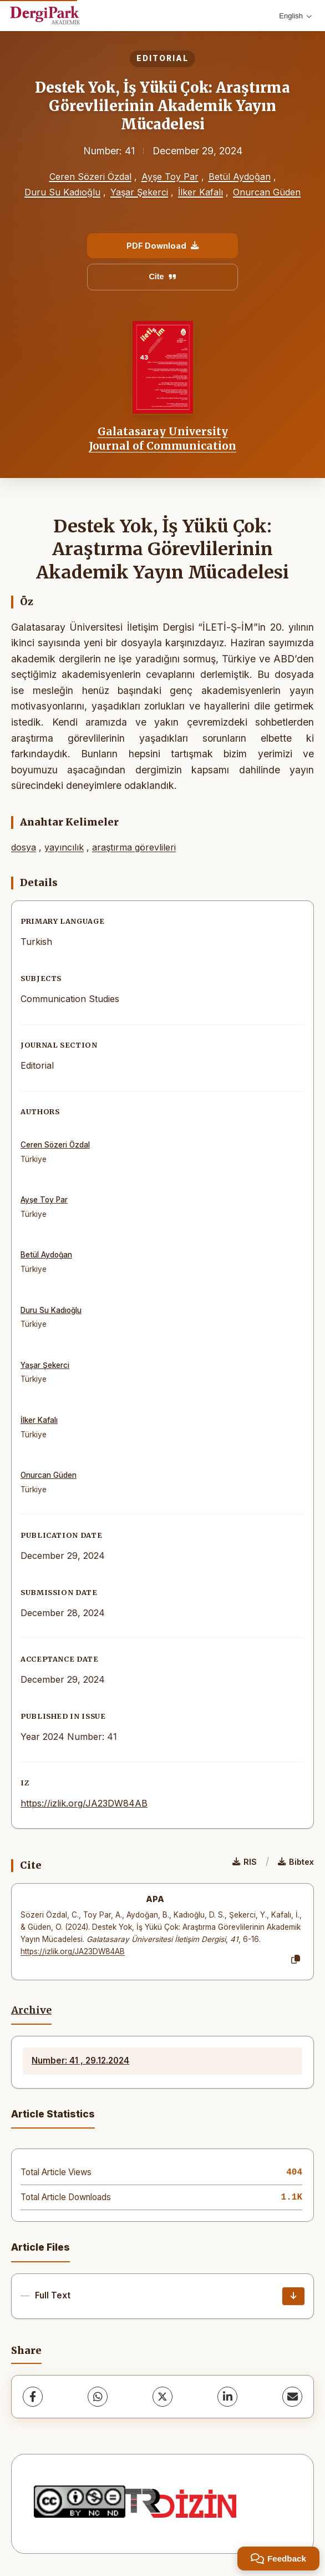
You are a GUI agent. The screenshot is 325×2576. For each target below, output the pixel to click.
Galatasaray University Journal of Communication (162, 438)
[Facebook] (33, 2397)
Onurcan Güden (267, 192)
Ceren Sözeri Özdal (90, 176)
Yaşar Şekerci (139, 192)
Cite (162, 276)
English (295, 16)
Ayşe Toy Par (170, 176)
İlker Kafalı (200, 192)
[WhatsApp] (98, 2397)
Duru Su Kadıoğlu (62, 192)
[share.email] (292, 2397)
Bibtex (296, 1861)
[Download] (293, 2296)
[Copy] (295, 1960)
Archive (31, 2010)
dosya (23, 847)
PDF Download (162, 245)
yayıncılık (64, 847)
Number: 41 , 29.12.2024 (80, 2060)
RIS (244, 1861)
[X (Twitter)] (162, 2397)
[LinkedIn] (227, 2397)
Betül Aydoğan (240, 176)
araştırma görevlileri (134, 847)
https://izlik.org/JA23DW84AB (84, 1803)
